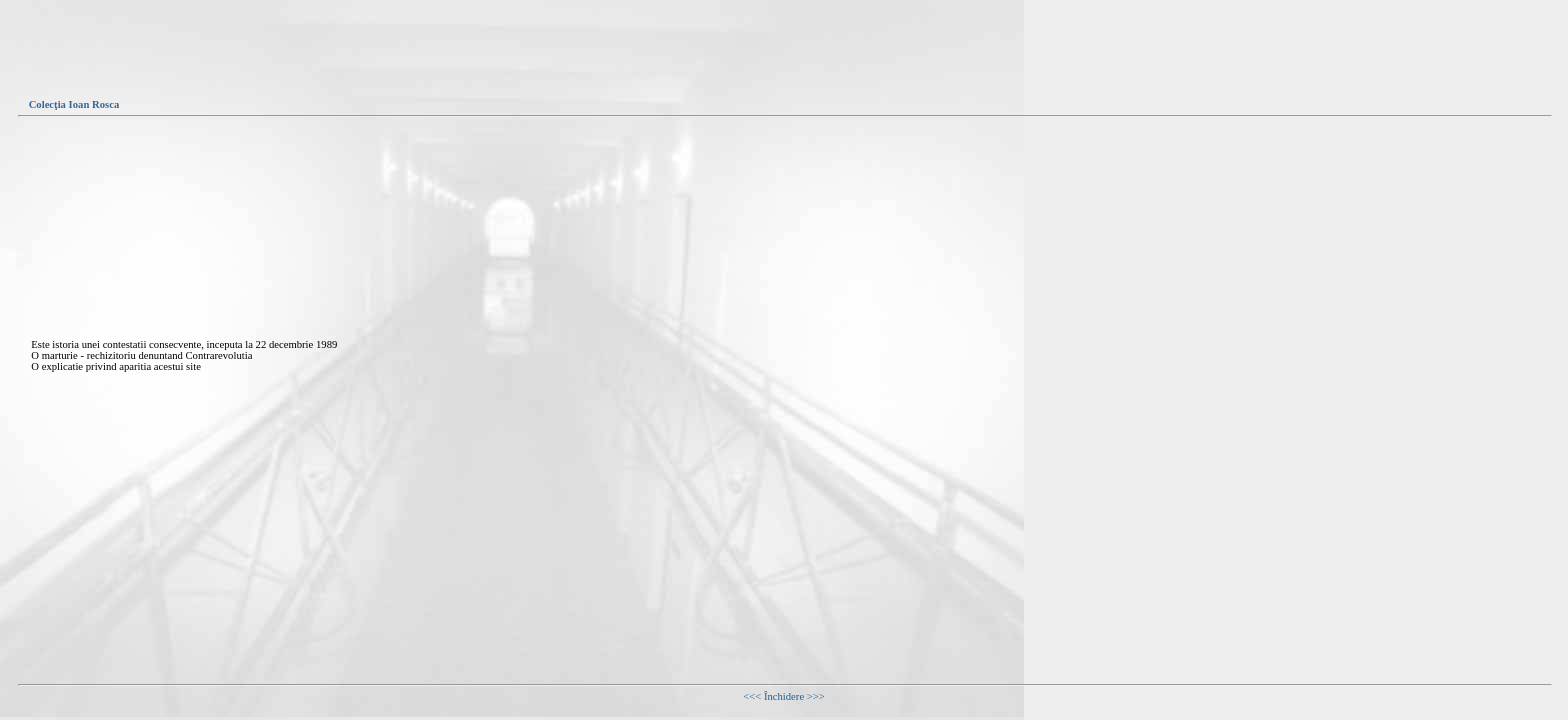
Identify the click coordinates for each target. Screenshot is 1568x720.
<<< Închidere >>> (784, 696)
